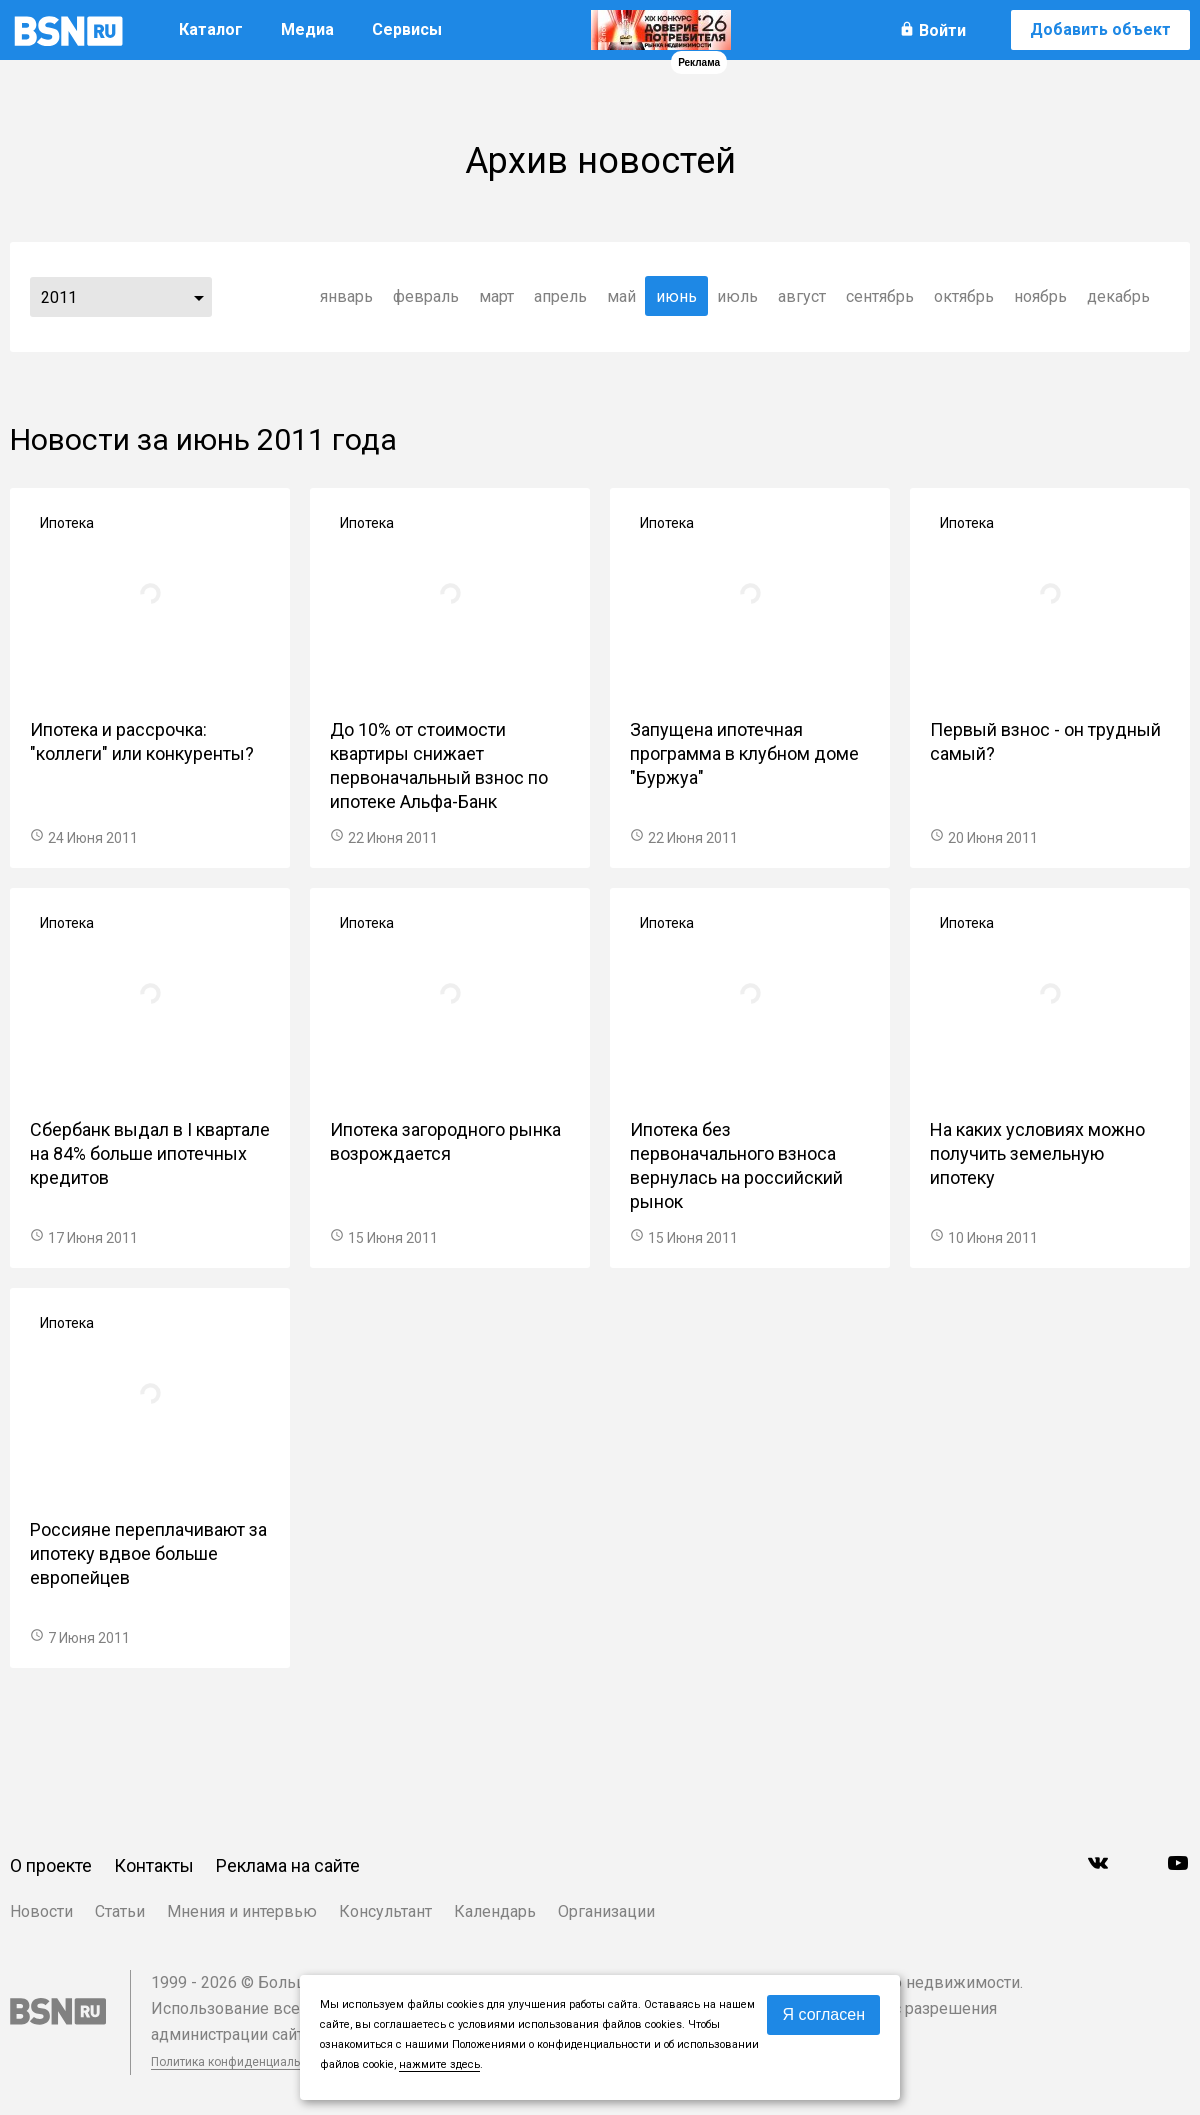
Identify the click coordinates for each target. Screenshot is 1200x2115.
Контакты (154, 1865)
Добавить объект (1100, 29)
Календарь (495, 1911)
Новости (41, 1911)
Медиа (307, 29)
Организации (606, 1911)
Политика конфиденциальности (242, 2062)
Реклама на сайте (288, 1865)
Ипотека (67, 523)
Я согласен (823, 2014)
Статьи (120, 1911)
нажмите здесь (439, 2064)
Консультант (385, 1911)
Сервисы (407, 29)
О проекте (51, 1865)
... (199, 297)
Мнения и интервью (242, 1911)
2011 (59, 297)
